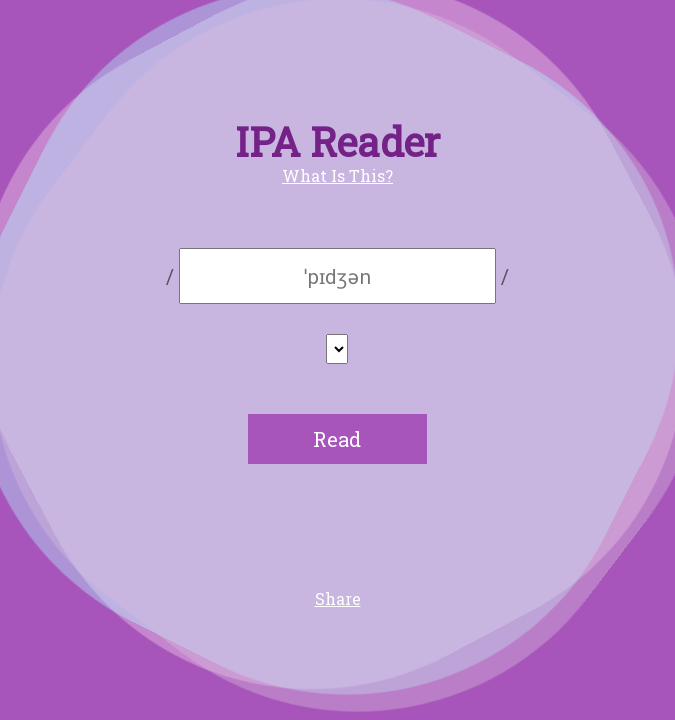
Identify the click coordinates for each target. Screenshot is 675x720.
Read (337, 439)
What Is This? (337, 175)
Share (338, 598)
